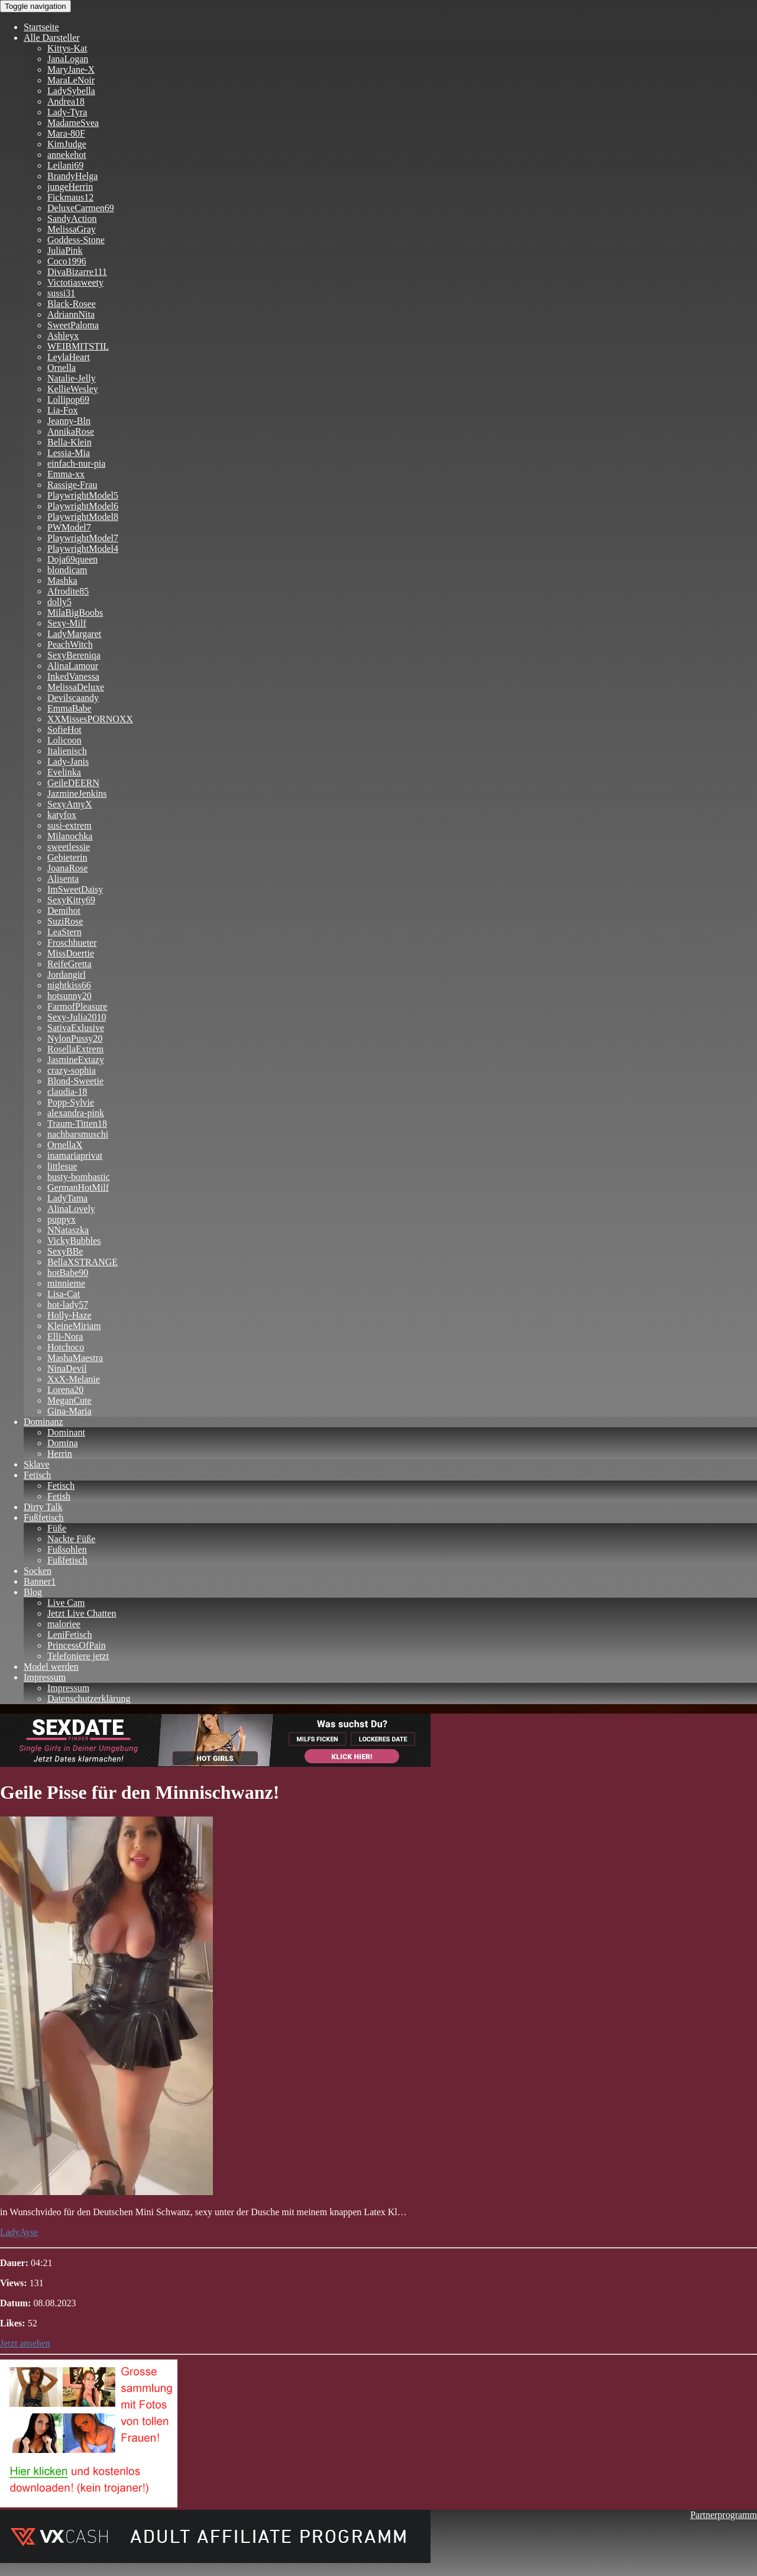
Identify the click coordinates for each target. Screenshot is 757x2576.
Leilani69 (65, 165)
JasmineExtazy (75, 1060)
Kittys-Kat (67, 48)
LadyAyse (19, 2232)
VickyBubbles (74, 1241)
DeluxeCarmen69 (80, 208)
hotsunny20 (69, 996)
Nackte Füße (71, 1539)
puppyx (61, 1219)
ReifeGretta (69, 964)
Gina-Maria (69, 1411)
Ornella (61, 368)
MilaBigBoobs (75, 612)
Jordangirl (66, 974)
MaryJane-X (71, 69)
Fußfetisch (44, 1517)
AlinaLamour (72, 666)
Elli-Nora (65, 1336)
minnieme (66, 1283)
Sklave (37, 1464)
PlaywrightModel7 (82, 538)
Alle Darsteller (52, 38)
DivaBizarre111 (77, 272)
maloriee (63, 1624)
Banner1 (40, 1581)
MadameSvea (73, 123)
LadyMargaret (74, 634)
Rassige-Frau (72, 485)
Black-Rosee (71, 304)
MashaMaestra (75, 1358)
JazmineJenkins (76, 793)
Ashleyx (63, 336)
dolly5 (59, 602)
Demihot (63, 911)
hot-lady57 (67, 1305)
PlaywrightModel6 (82, 506)
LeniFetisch (69, 1635)
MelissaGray (71, 229)
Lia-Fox (62, 410)
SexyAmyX (69, 804)
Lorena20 (65, 1390)
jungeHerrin (70, 187)
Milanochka (69, 836)
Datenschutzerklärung (88, 1698)
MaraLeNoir (71, 80)
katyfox (61, 815)
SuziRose (65, 921)
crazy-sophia (71, 1070)
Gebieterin (67, 857)
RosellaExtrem (75, 1049)
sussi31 (61, 293)
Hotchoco (65, 1347)
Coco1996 (66, 261)
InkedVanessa (73, 676)
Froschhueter (72, 943)
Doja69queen (72, 559)
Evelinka (64, 772)
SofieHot (64, 730)
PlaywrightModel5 (82, 495)
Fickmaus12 (70, 197)
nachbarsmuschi (77, 1134)
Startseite (41, 27)
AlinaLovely (71, 1209)
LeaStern (64, 932)
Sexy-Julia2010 (76, 1017)
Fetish (58, 1496)
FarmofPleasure (77, 1006)
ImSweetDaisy (75, 889)
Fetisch (37, 1475)
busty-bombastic (78, 1177)
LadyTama (67, 1198)
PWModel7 (69, 527)
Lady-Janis (68, 762)
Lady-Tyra (67, 112)
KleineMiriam (74, 1326)
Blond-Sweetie (75, 1081)
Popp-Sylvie (70, 1102)
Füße (56, 1528)
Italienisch (67, 751)
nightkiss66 (69, 985)
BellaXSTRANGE (82, 1262)
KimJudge (66, 144)
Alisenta (63, 879)
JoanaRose (67, 868)
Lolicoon (64, 740)
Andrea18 (66, 101)
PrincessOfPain (76, 1645)
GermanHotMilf (78, 1187)
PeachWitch (70, 644)
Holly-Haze (69, 1315)
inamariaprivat (74, 1155)
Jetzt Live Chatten (81, 1613)
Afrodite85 (68, 591)
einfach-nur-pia (76, 463)
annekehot (66, 155)
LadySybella (71, 91)
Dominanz (43, 1422)
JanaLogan (67, 59)
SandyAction (72, 219)
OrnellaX (65, 1145)
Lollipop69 (68, 400)
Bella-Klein (69, 442)
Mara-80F (66, 133)
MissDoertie (70, 953)
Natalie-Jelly (71, 378)
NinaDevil (67, 1368)
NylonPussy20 (74, 1038)
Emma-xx (66, 474)
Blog (33, 1592)
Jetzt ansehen (25, 2343)
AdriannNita (71, 314)
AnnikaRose (70, 431)
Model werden (51, 1667)
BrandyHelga (72, 176)
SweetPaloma (73, 325)
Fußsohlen (67, 1549)
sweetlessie (68, 847)
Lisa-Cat (63, 1294)
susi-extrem (69, 825)
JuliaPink (65, 250)
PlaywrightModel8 (82, 517)
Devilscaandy (73, 698)
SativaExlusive (75, 1028)
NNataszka (68, 1230)
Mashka (62, 581)
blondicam (67, 570)
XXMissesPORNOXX (90, 719)
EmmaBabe (69, 708)
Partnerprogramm (723, 2515)
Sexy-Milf (66, 623)
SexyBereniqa (74, 655)
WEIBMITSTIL (78, 346)
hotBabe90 (67, 1273)
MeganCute (69, 1400)
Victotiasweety (75, 282)
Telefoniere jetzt (78, 1656)
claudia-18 (67, 1092)
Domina (62, 1443)
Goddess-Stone (76, 240)
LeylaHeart (68, 357)
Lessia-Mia (68, 453)
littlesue (62, 1166)
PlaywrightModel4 (82, 549)
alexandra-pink (75, 1113)
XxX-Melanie (73, 1379)
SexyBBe (65, 1251)
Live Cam (66, 1603)
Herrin (59, 1454)
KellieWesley (72, 389)
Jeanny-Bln (68, 421)
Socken (37, 1571)
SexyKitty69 (71, 900)
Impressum (45, 1677)
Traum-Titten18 (77, 1124)
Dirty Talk (43, 1507)
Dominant (66, 1432)
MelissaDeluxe (75, 687)
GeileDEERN (73, 783)
